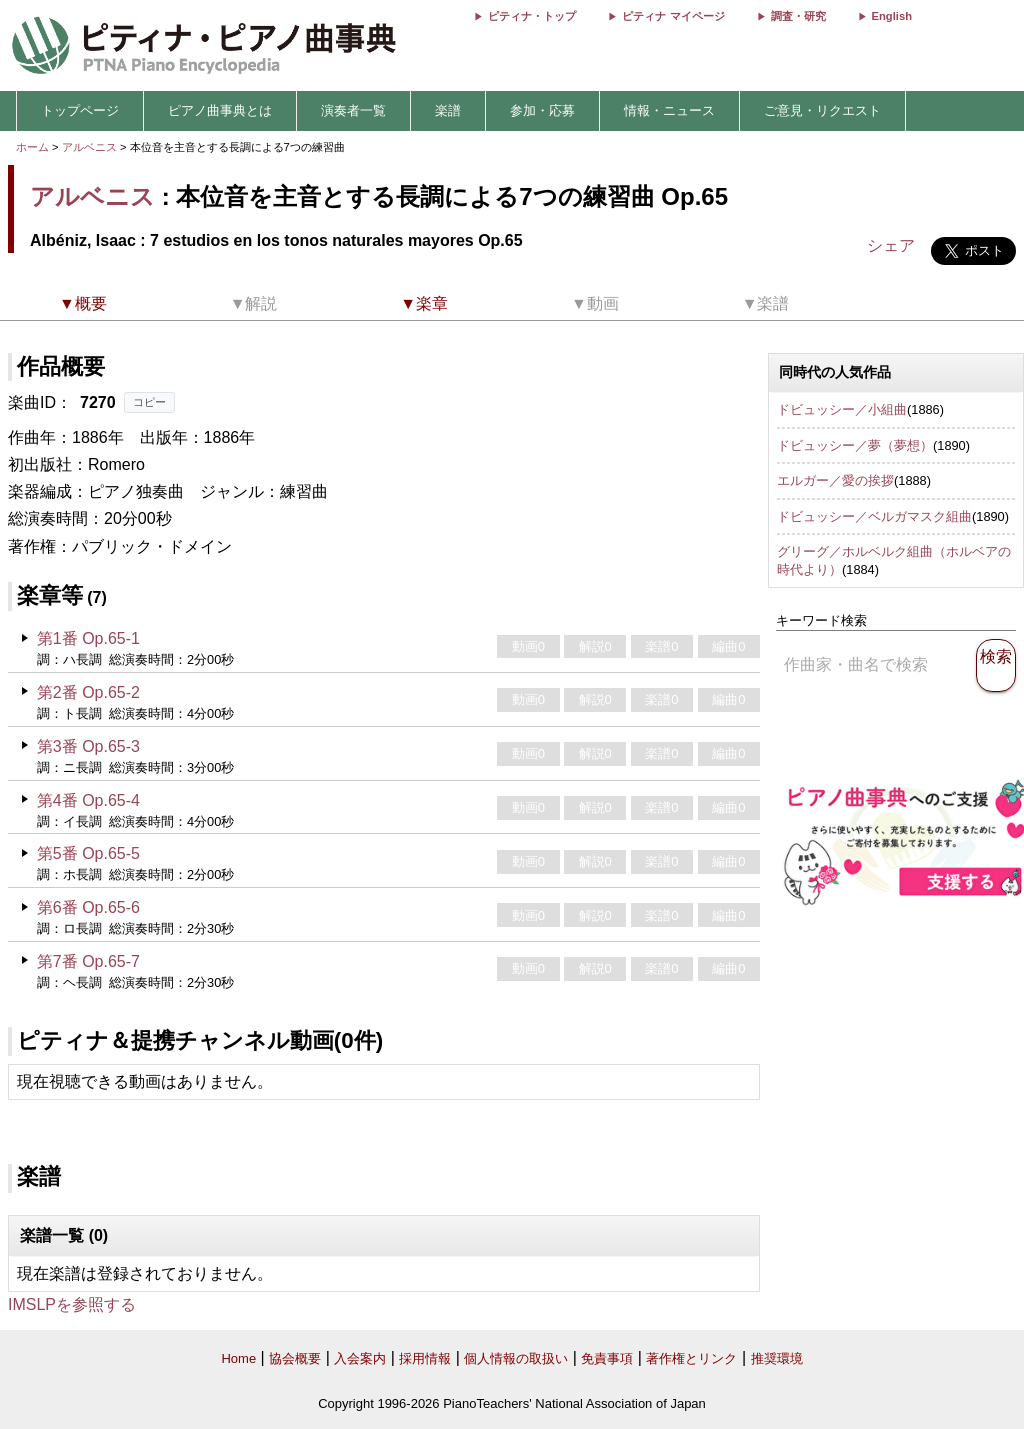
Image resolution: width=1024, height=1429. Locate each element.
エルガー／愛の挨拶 (835, 480)
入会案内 (360, 1358)
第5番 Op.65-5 (88, 853)
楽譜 (448, 110)
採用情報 (425, 1358)
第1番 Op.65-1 (88, 638)
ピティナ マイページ (673, 16)
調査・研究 (798, 16)
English (892, 16)
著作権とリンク (691, 1358)
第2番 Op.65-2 (88, 692)
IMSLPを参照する (72, 1304)
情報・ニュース (669, 110)
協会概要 (295, 1358)
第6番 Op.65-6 (88, 907)
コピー (149, 402)
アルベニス (89, 147)
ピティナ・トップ (532, 16)
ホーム (32, 147)
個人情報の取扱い (516, 1358)
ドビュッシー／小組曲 (842, 409)
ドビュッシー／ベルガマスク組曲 (874, 516)
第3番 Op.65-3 (88, 746)
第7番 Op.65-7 (88, 961)
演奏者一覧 (353, 110)
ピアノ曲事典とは (220, 110)
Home (238, 1358)
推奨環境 (777, 1358)
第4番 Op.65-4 (88, 800)
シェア (891, 245)
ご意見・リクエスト (822, 110)
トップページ (80, 110)
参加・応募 (542, 110)
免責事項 (607, 1358)
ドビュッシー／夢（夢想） (855, 445)
